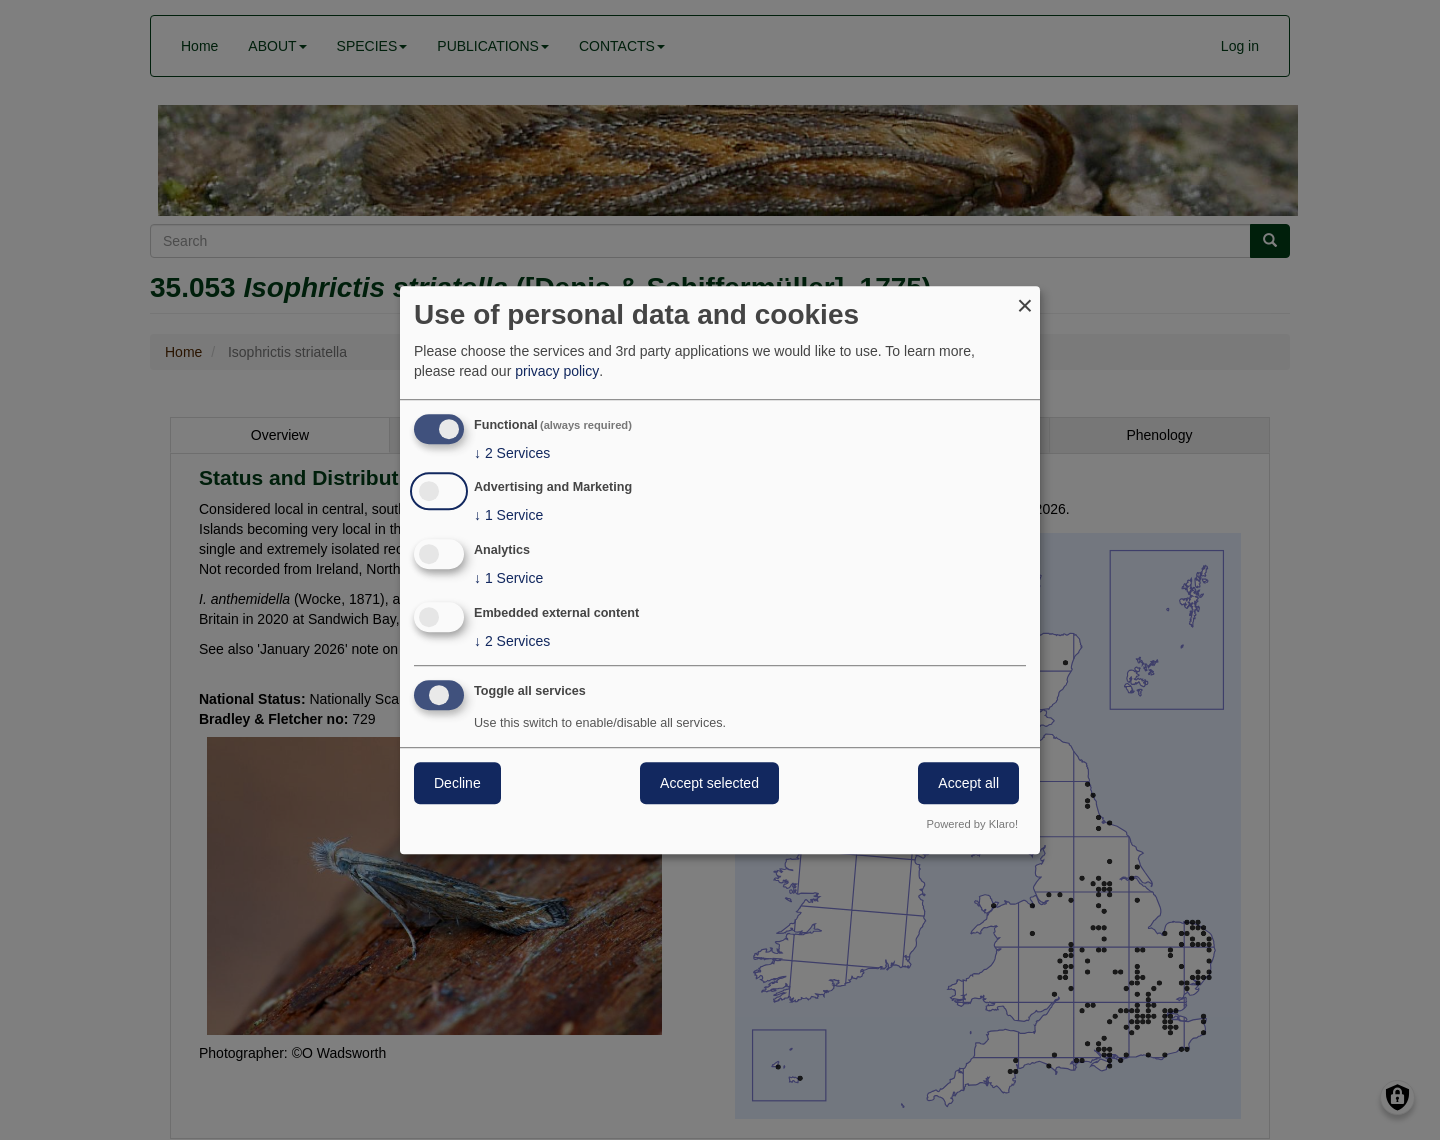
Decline (457, 783)
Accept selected (709, 783)
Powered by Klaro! (972, 824)
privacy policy (557, 371)
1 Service (508, 516)
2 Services (512, 453)
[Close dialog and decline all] (1025, 298)
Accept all (968, 783)
